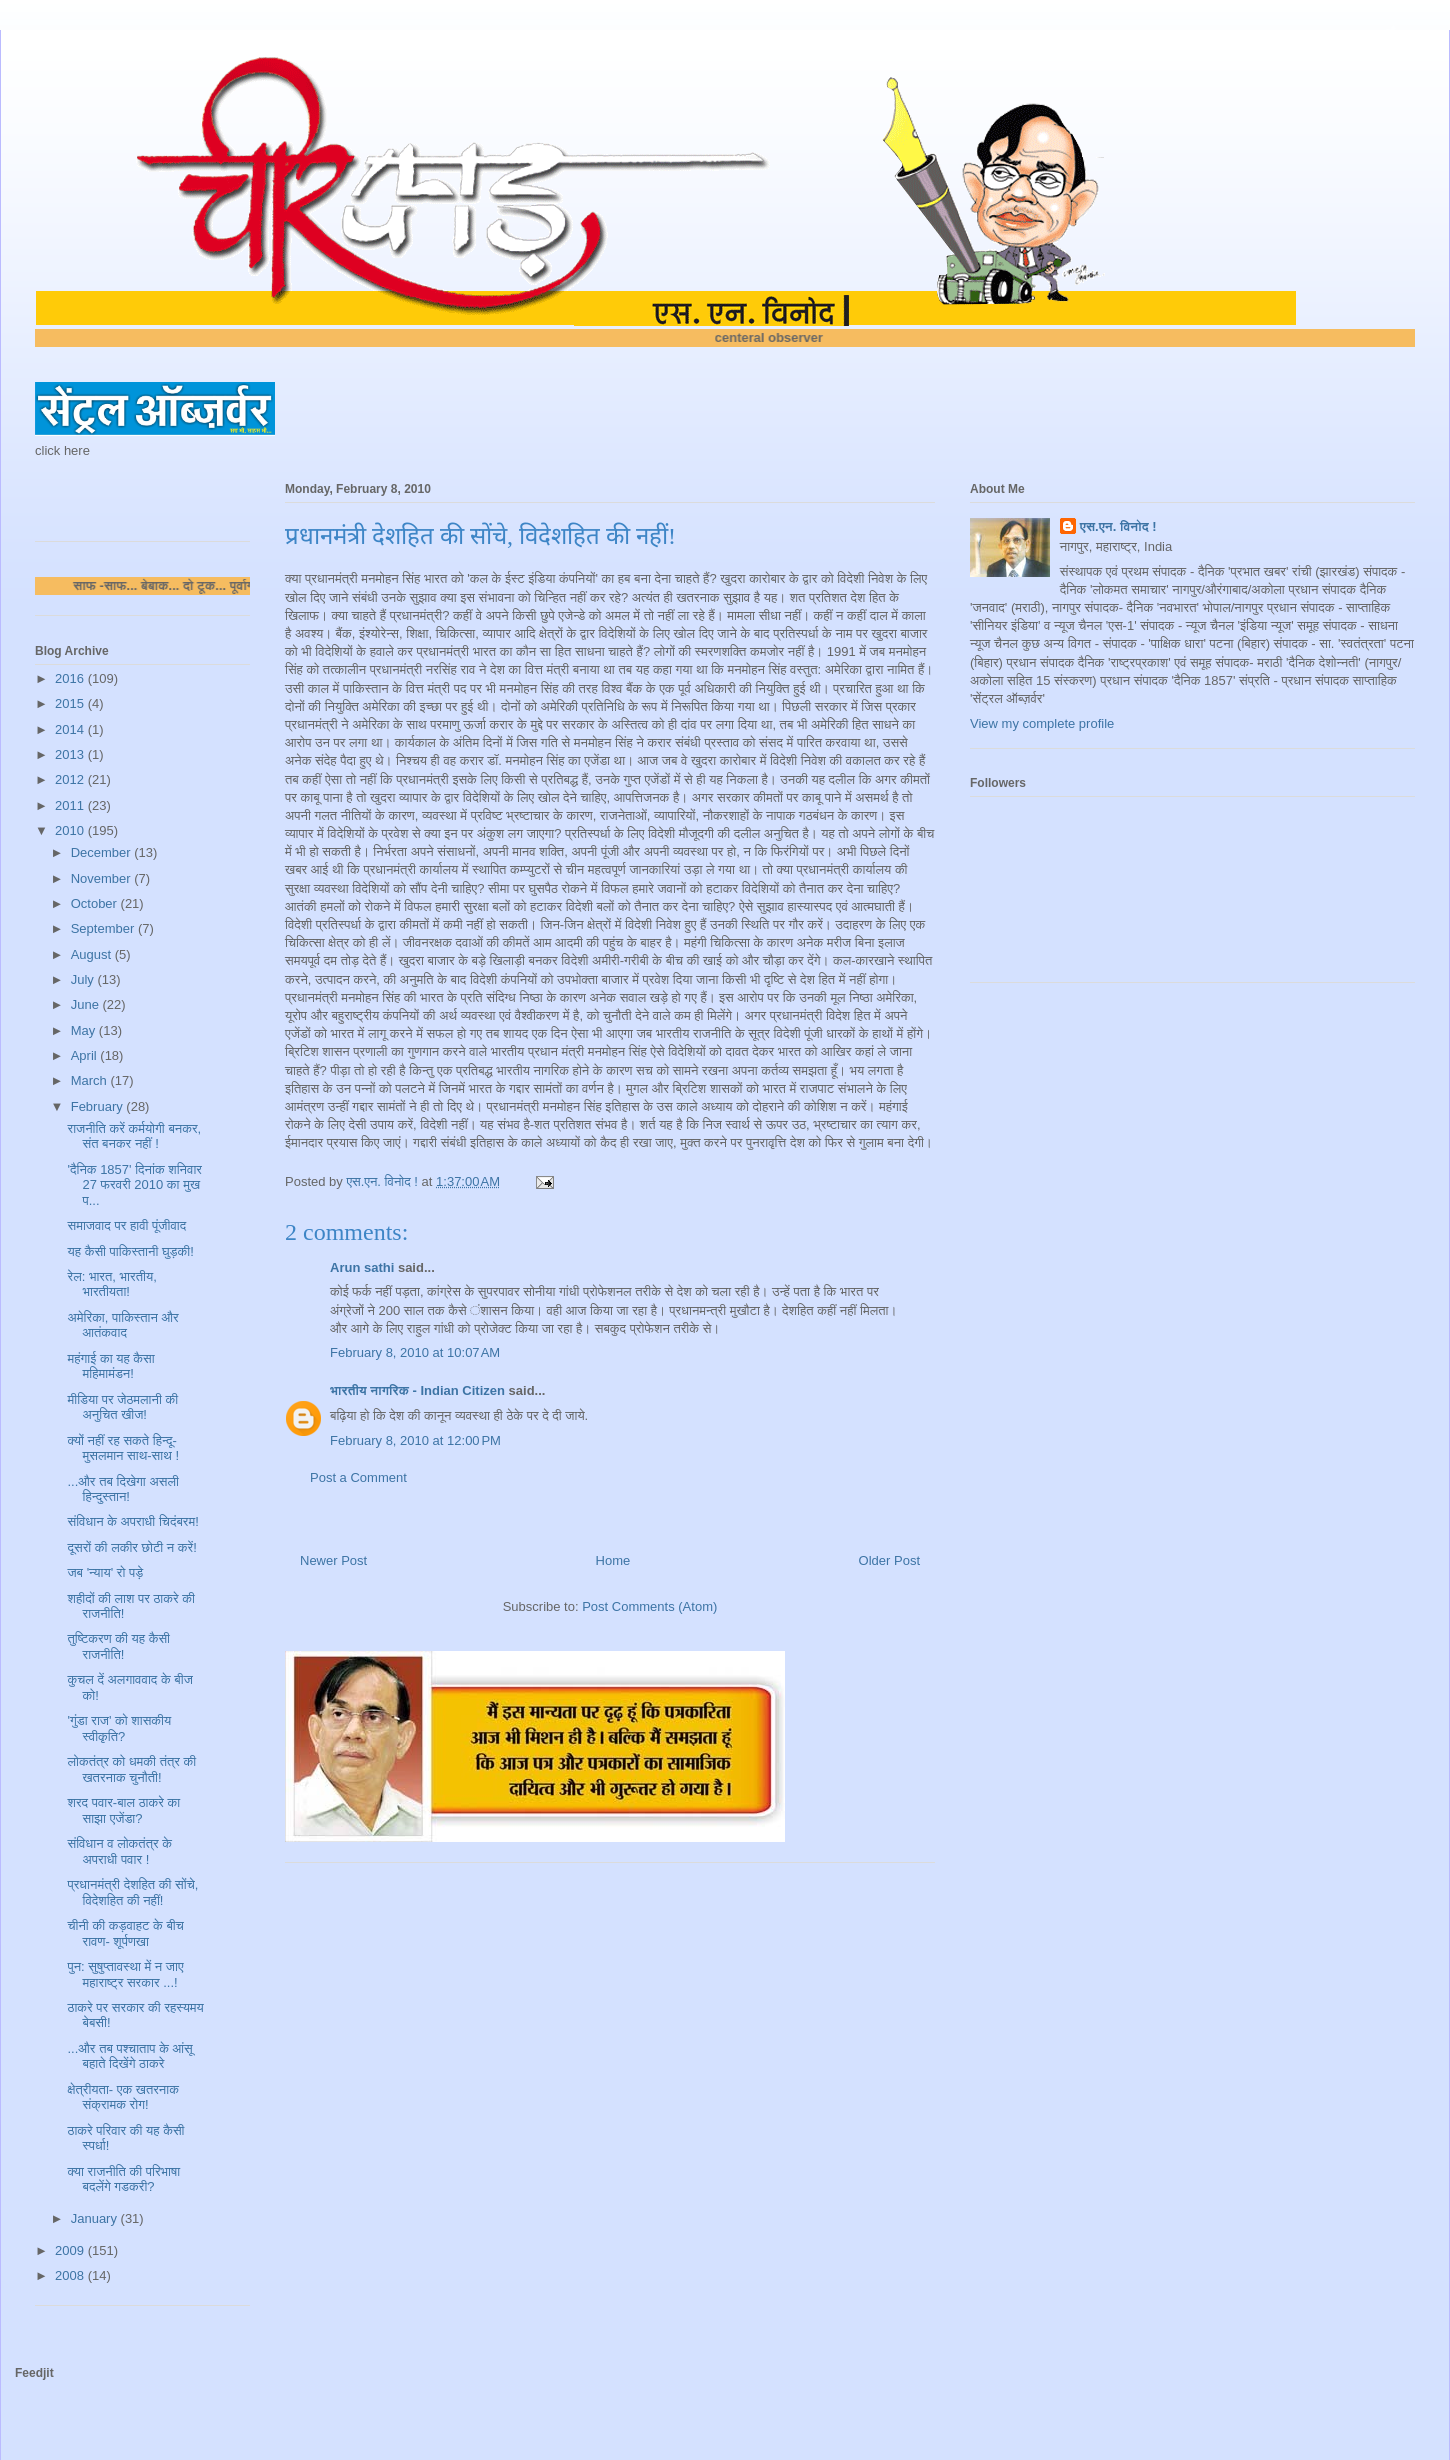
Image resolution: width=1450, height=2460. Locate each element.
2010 (71, 830)
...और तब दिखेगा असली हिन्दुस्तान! (122, 1489)
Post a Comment (358, 1477)
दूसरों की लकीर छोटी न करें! (131, 1547)
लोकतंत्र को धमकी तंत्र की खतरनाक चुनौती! (131, 1769)
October (96, 903)
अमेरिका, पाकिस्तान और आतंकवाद (122, 1325)
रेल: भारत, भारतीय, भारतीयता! (111, 1284)
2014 (71, 729)
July (84, 979)
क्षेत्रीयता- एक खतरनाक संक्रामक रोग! (122, 2097)
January (96, 2218)
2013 (71, 754)
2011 (71, 805)
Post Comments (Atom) (649, 1606)
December (103, 852)
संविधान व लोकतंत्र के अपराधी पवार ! (119, 1851)
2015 (71, 703)
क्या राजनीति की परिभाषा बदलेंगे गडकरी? (123, 2179)
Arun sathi (362, 1267)
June (87, 1004)
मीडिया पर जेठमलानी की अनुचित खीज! (122, 1407)
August (93, 954)
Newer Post (333, 1560)
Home (613, 1560)
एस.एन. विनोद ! (1118, 526)
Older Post (889, 1560)
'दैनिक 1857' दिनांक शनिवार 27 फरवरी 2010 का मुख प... (134, 1185)
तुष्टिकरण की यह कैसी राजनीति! (118, 1646)
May (85, 1030)
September (104, 928)
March (91, 1080)
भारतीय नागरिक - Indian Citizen (417, 1390)
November (103, 878)
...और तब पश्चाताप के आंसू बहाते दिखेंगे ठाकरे (129, 2056)
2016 (71, 678)
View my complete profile (1042, 723)
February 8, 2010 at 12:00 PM (415, 1440)
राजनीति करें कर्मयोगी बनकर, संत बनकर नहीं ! (134, 1136)
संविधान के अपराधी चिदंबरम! (132, 1521)
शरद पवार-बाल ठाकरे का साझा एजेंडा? (123, 1810)
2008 (71, 2275)
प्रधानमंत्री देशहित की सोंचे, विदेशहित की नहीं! (132, 1892)
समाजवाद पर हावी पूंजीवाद (126, 1225)
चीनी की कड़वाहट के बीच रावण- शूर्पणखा (125, 1933)
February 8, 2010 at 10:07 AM (415, 1352)
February (99, 1106)
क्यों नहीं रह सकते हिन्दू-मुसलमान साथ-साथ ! (123, 1448)
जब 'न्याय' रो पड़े (105, 1572)
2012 (71, 779)
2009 (71, 2250)
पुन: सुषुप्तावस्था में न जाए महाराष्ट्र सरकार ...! (125, 1974)
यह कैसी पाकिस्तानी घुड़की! (130, 1251)
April (86, 1055)
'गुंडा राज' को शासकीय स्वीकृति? (119, 1728)
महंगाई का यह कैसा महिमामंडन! (110, 1366)
